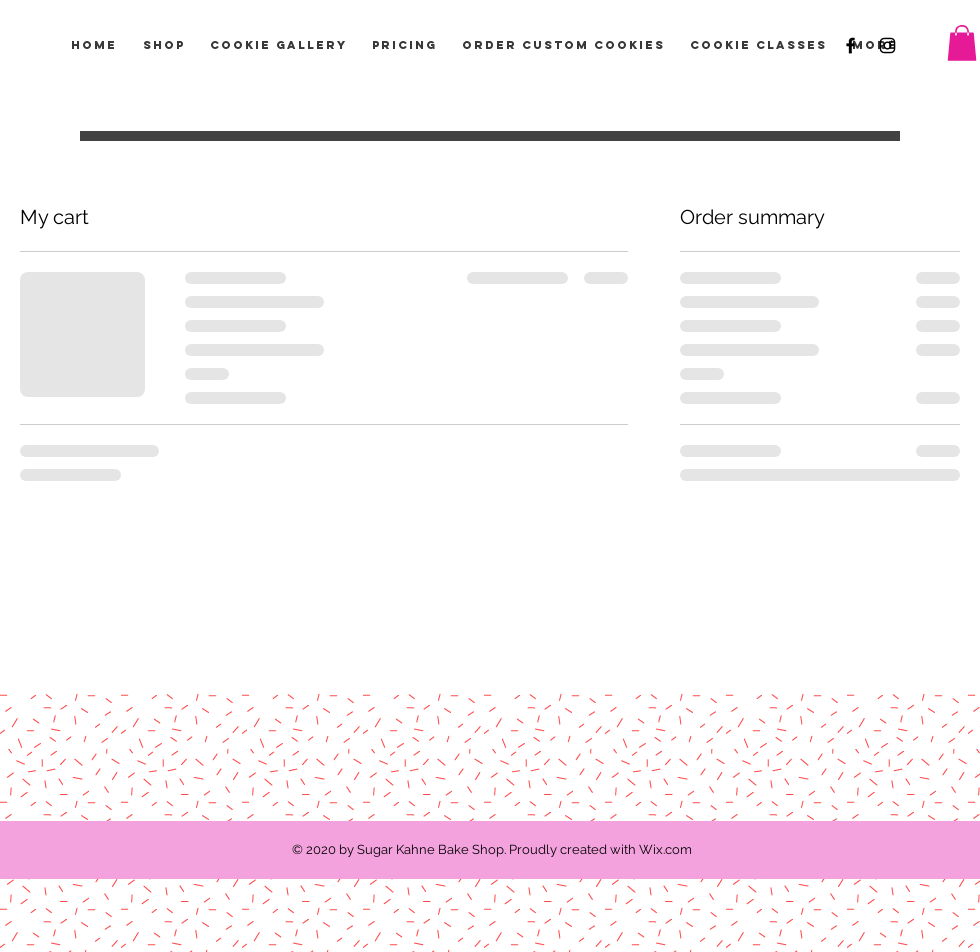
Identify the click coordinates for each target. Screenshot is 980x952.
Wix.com (665, 849)
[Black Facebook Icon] (850, 45)
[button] (962, 43)
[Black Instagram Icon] (887, 45)
